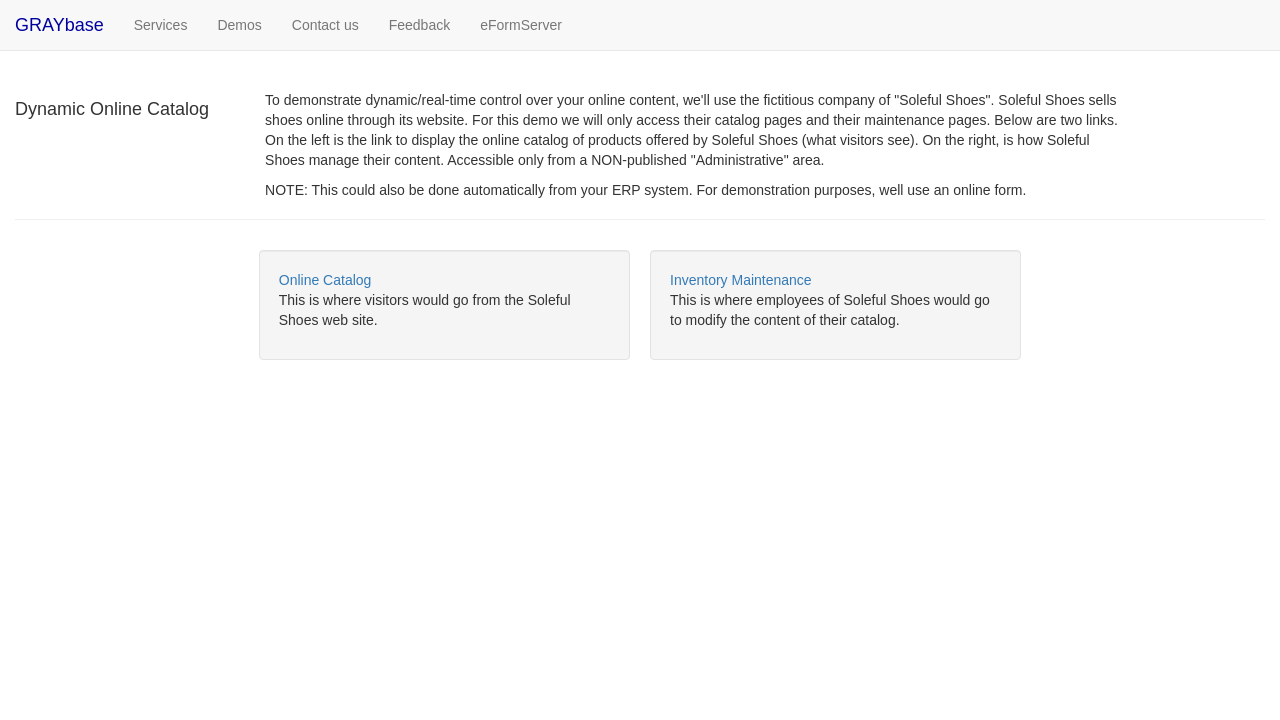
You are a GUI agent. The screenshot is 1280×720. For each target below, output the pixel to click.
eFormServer (521, 25)
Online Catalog (325, 280)
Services (168, 23)
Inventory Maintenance (741, 280)
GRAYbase (59, 25)
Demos (239, 25)
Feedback (419, 25)
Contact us (325, 25)
